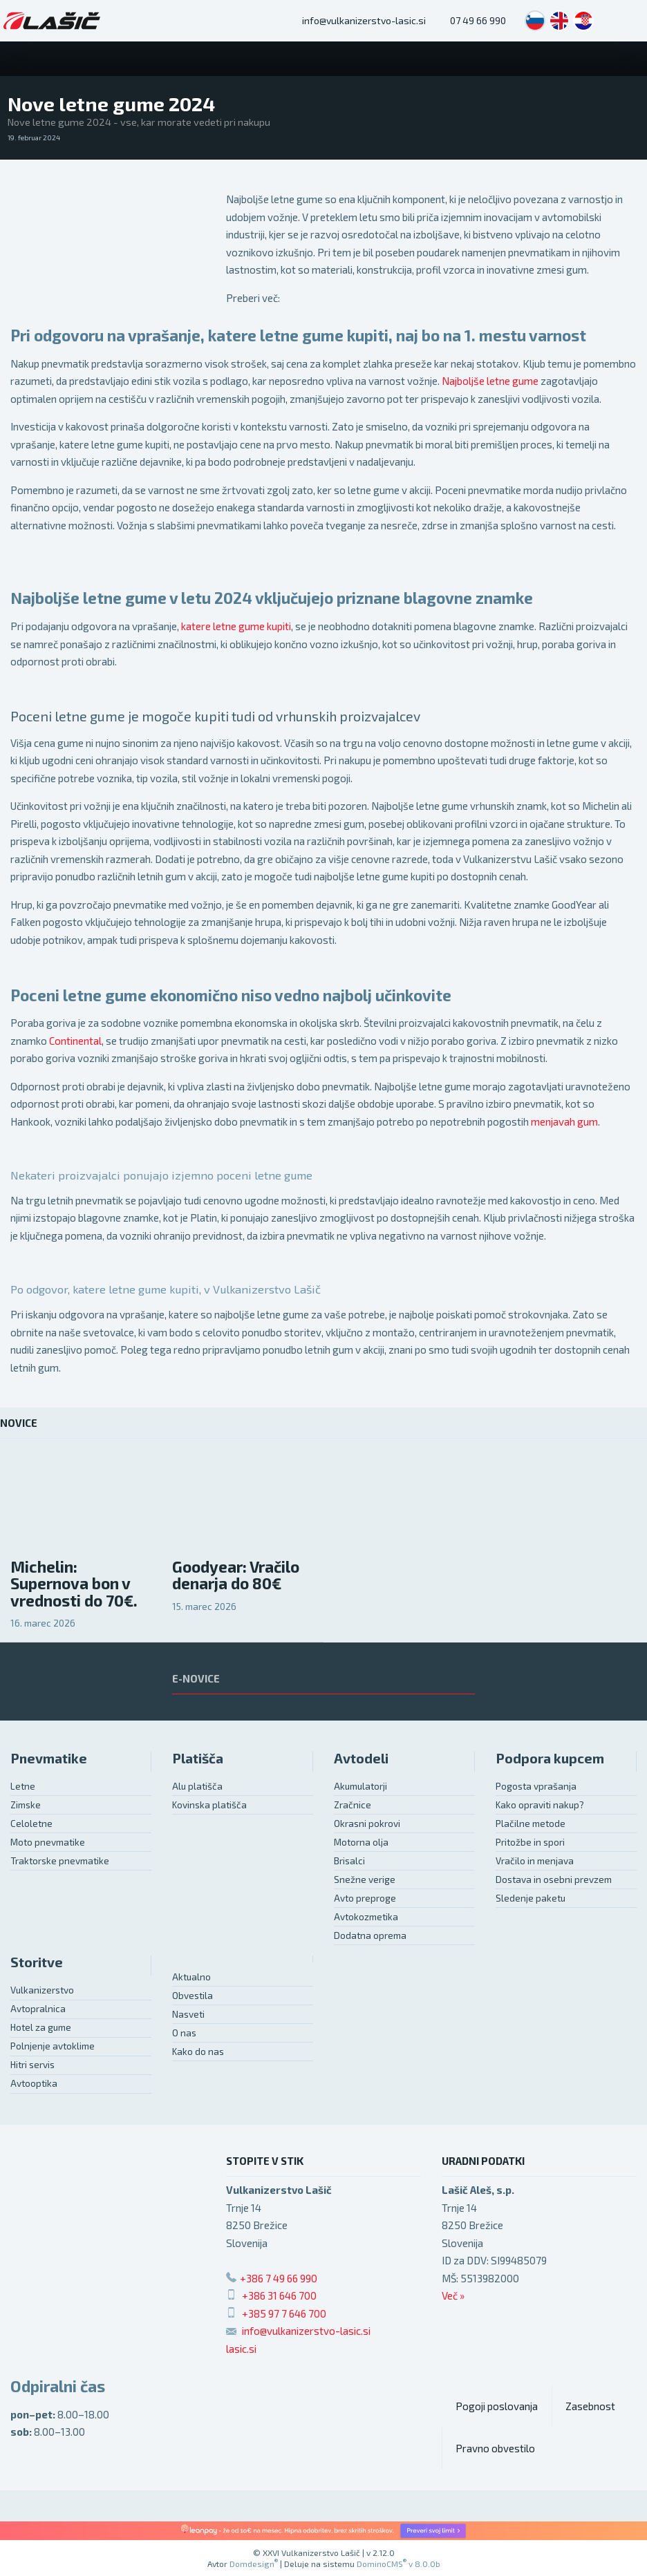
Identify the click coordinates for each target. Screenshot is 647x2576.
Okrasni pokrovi (367, 1823)
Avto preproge (365, 1898)
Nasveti (188, 2014)
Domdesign (253, 2563)
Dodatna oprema (370, 1935)
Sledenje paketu (530, 1898)
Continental (75, 1040)
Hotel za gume (40, 2027)
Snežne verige (364, 1879)
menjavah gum (564, 1121)
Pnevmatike (48, 1758)
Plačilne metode (530, 1823)
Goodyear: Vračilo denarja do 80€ (235, 1575)
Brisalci (349, 1860)
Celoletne (31, 1823)
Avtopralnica (38, 2008)
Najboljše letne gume (490, 381)
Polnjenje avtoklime (52, 2046)
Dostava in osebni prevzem (554, 1879)
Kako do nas (198, 2051)
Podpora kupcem (550, 1758)
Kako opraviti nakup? (540, 1804)
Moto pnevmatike (47, 1842)
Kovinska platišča (209, 1804)
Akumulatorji (360, 1786)
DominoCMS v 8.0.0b (398, 2563)
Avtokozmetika (366, 1916)
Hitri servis (32, 2064)
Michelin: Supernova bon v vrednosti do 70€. (74, 1584)
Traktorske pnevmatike (59, 1860)
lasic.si (241, 2348)
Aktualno (191, 1976)
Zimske (25, 1804)
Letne (22, 1786)
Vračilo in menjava (535, 1860)
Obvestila (192, 1995)
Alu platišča (197, 1786)
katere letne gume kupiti (236, 626)
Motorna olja (361, 1842)
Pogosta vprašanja (536, 1786)
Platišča (197, 1758)
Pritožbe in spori (530, 1842)
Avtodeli (361, 1758)
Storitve (36, 1962)
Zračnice (352, 1804)
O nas (184, 2032)
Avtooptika (33, 2083)
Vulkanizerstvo (42, 1990)
